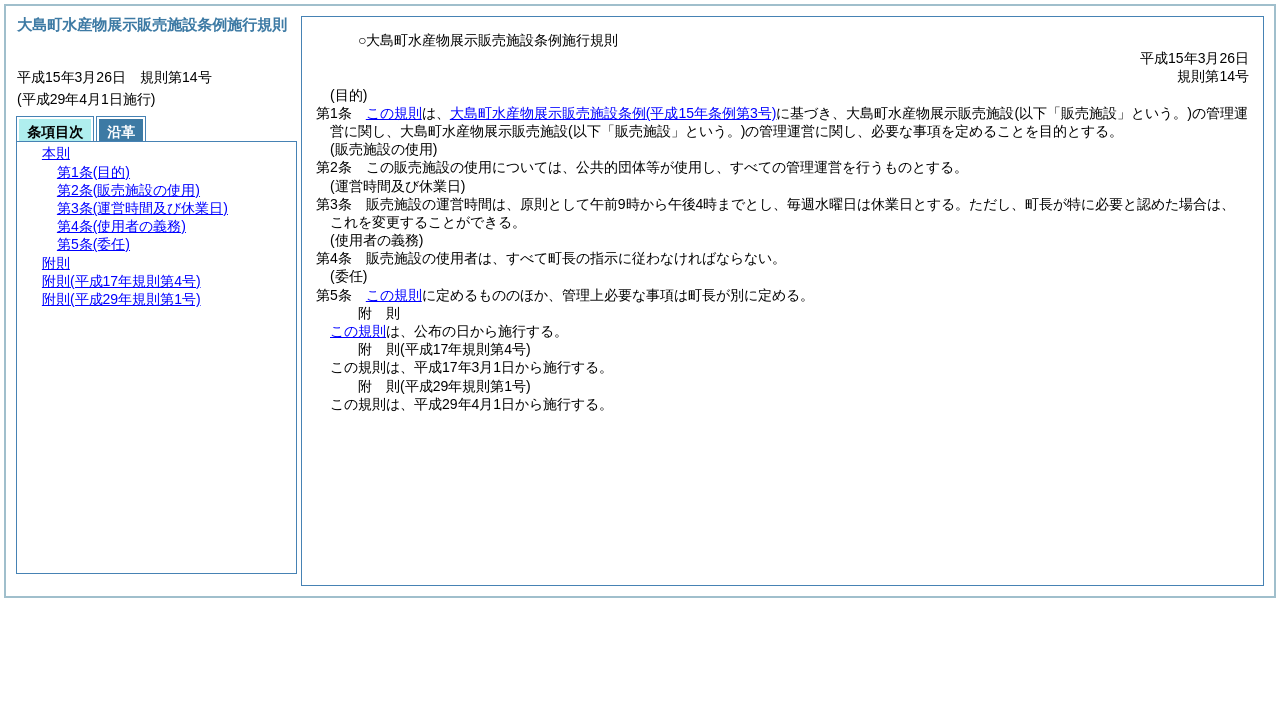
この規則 (394, 113)
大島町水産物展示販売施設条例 (613, 113)
